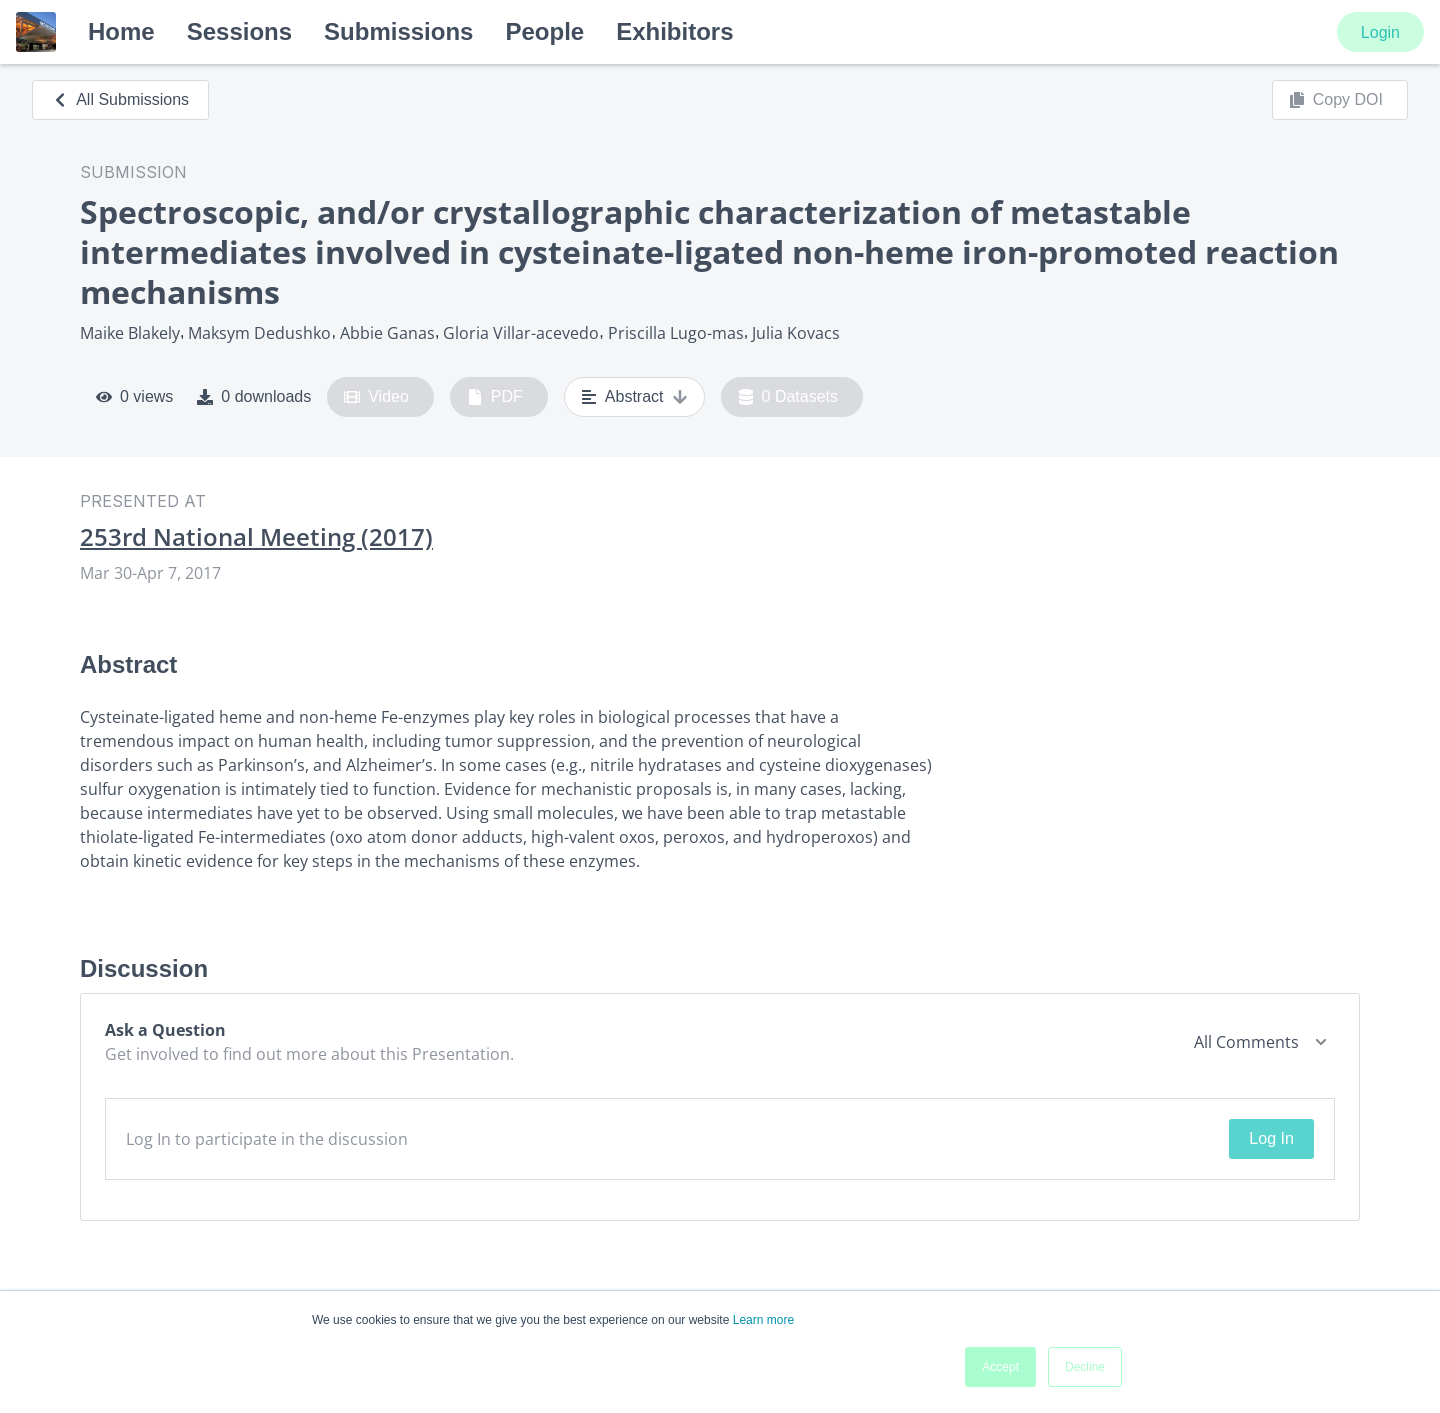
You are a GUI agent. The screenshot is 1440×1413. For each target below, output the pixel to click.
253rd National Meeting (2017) (256, 537)
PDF (495, 397)
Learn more (763, 1320)
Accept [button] (1000, 1367)
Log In (1271, 1138)
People (544, 31)
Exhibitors (674, 31)
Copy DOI (1336, 100)
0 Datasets (788, 397)
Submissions (398, 31)
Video (376, 397)
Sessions (239, 31)
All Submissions (120, 99)
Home (121, 31)
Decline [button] (1085, 1367)
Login (1380, 32)
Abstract (634, 397)
